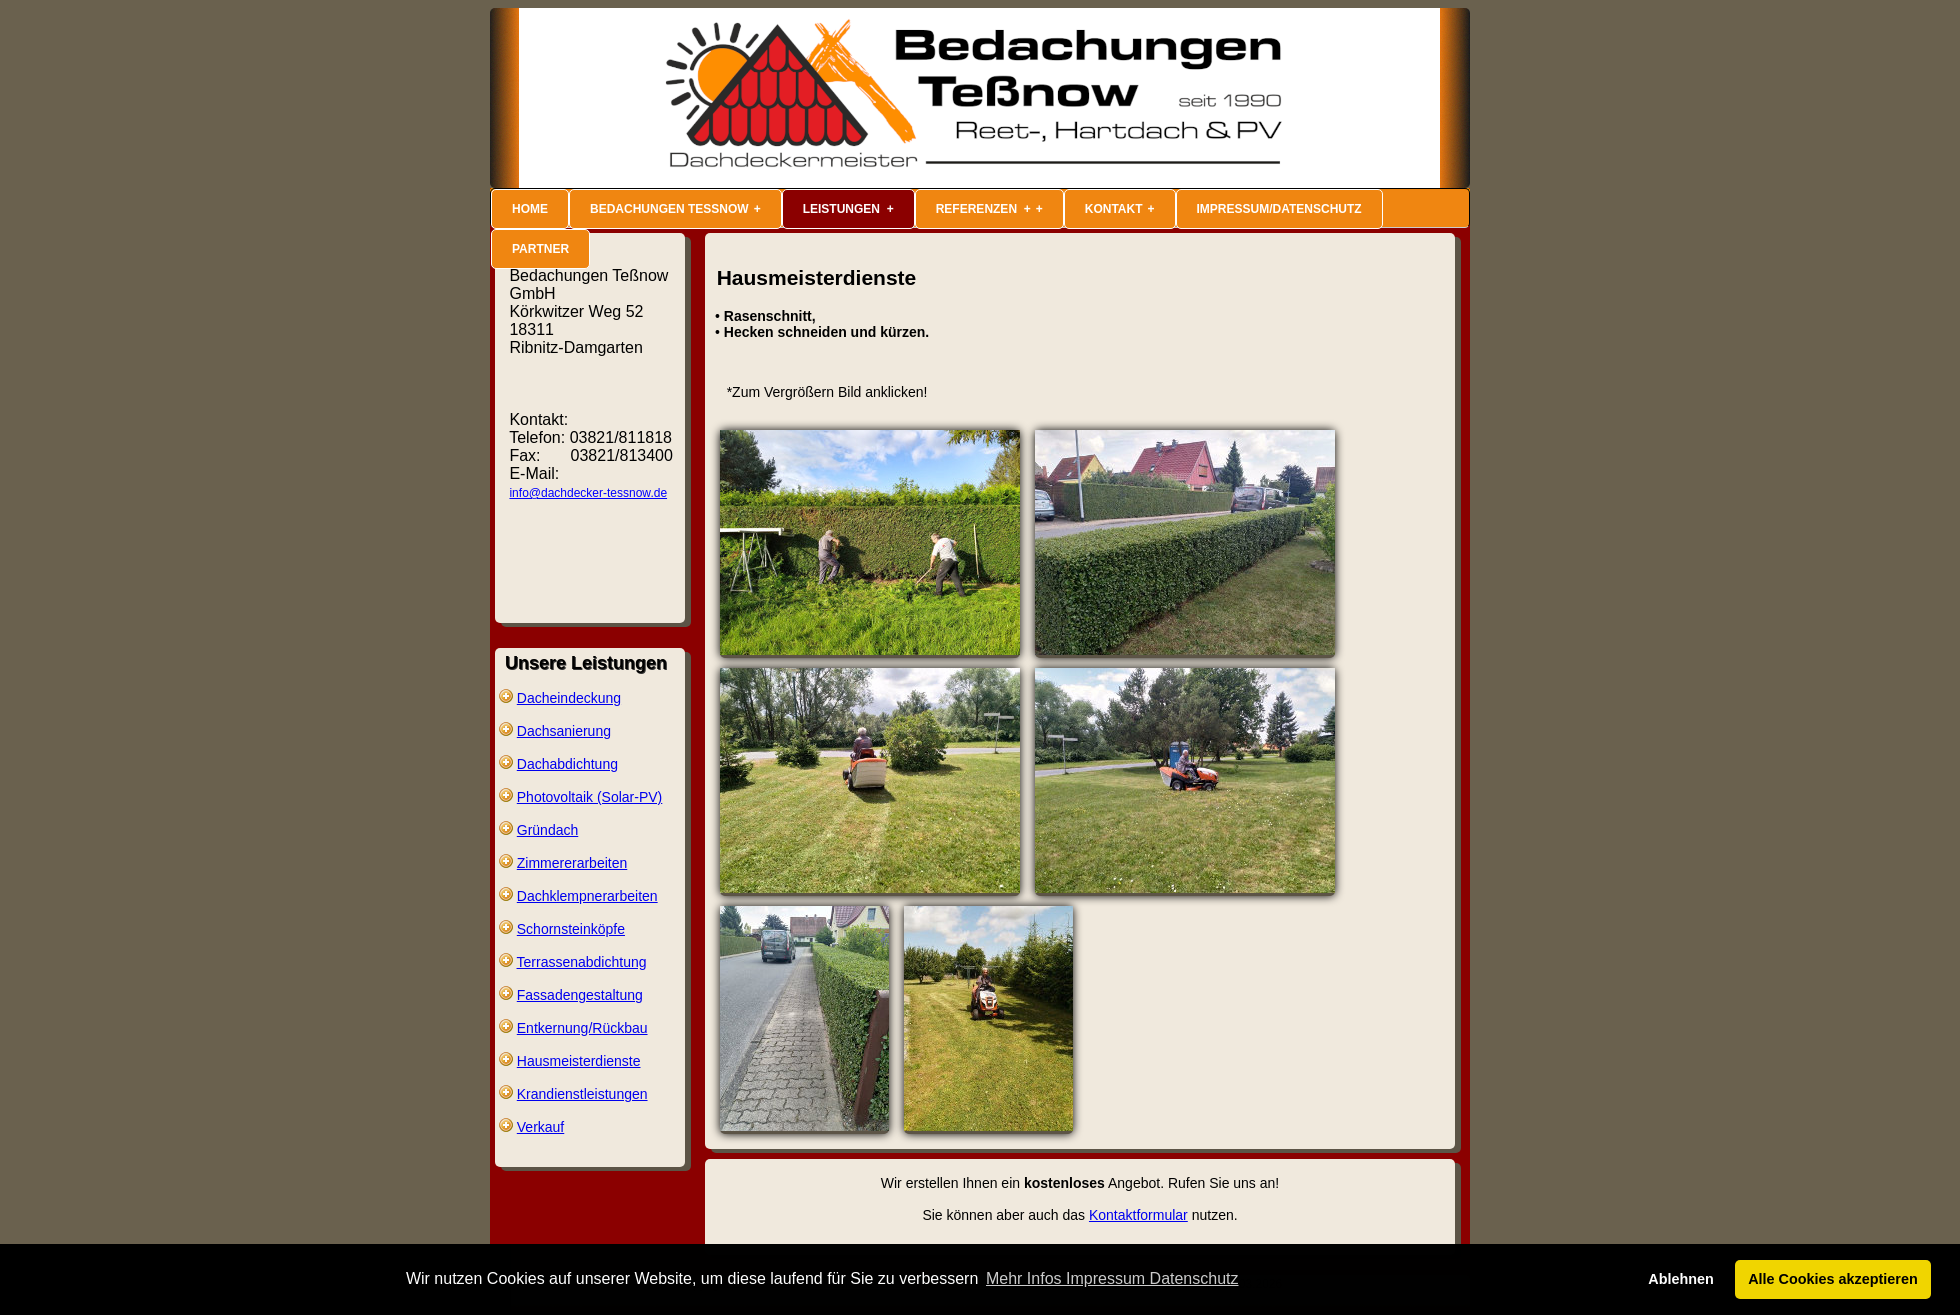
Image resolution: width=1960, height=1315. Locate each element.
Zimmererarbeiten (572, 863)
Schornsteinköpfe (571, 929)
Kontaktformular (1138, 1215)
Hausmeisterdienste (579, 1061)
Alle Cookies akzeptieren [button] (1833, 1279)
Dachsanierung (564, 731)
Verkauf (540, 1127)
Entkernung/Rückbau (582, 1028)
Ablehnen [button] (1681, 1279)
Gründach (547, 830)
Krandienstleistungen (582, 1094)
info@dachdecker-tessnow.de (588, 493)
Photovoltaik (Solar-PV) (590, 797)
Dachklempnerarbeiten (587, 896)
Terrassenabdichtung (582, 962)
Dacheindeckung (569, 698)
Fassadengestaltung (580, 995)
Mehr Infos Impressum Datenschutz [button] (1112, 1278)
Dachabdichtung (567, 764)
